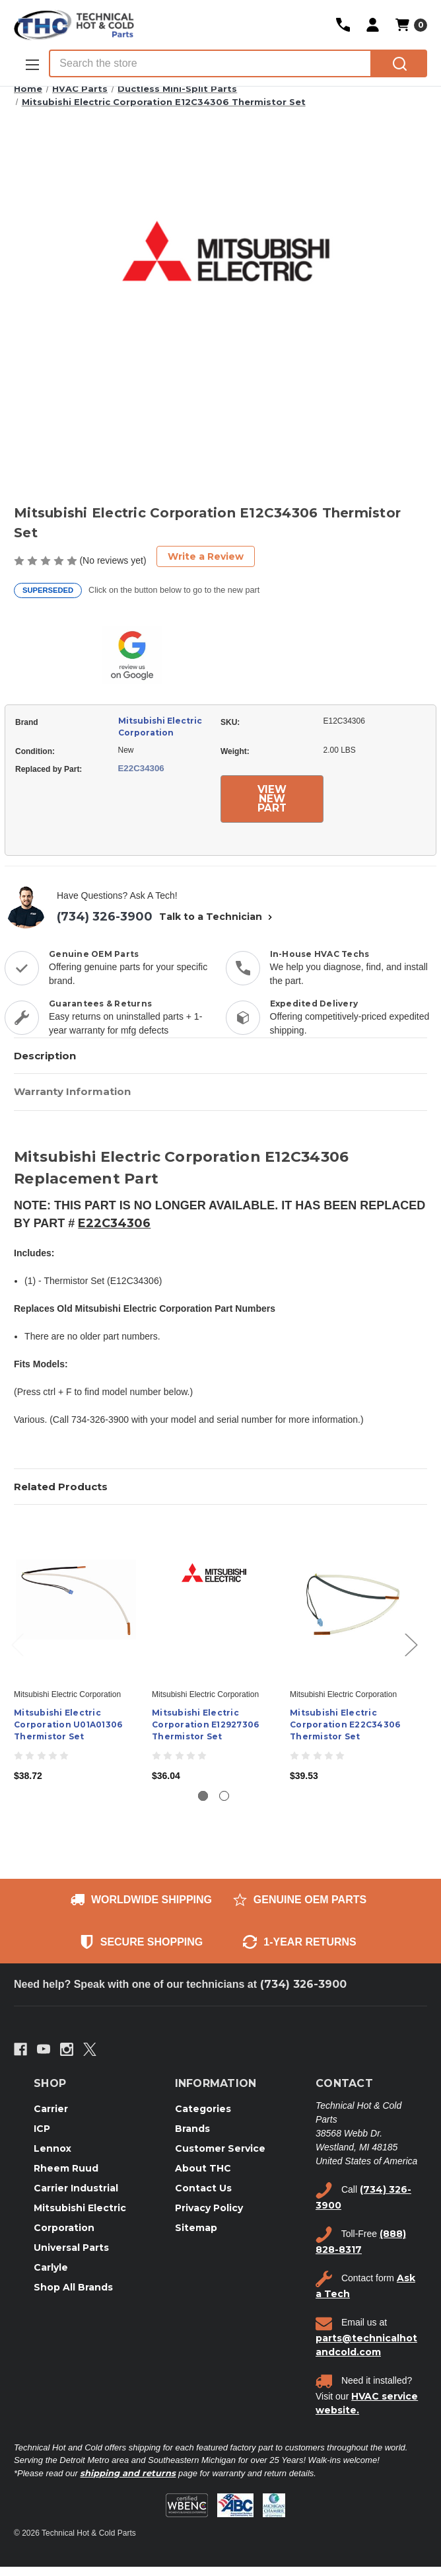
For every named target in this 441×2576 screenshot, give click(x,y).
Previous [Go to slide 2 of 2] (17, 1644)
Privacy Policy (209, 2208)
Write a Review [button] (206, 556)
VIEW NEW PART (272, 798)
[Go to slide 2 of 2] (224, 1796)
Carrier (51, 2109)
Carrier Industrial (76, 2188)
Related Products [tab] (61, 1486)
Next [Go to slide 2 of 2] (410, 1644)
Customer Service (220, 2148)
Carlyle (51, 2267)
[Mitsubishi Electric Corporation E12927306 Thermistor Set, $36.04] (214, 1600)
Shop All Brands (73, 2287)
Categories (203, 2109)
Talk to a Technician (217, 917)
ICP (42, 2129)
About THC (203, 2168)
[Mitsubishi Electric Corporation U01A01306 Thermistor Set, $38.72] (76, 1600)
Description (45, 1055)
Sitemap (196, 2228)
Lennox (52, 2148)
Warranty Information (72, 1091)
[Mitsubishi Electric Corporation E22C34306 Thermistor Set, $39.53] (352, 1600)
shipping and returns (128, 2473)
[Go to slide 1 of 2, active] (203, 1796)
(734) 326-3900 (105, 916)
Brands (192, 2129)
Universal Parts (71, 2248)
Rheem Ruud (66, 2168)
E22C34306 (114, 1223)
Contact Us (203, 2188)
